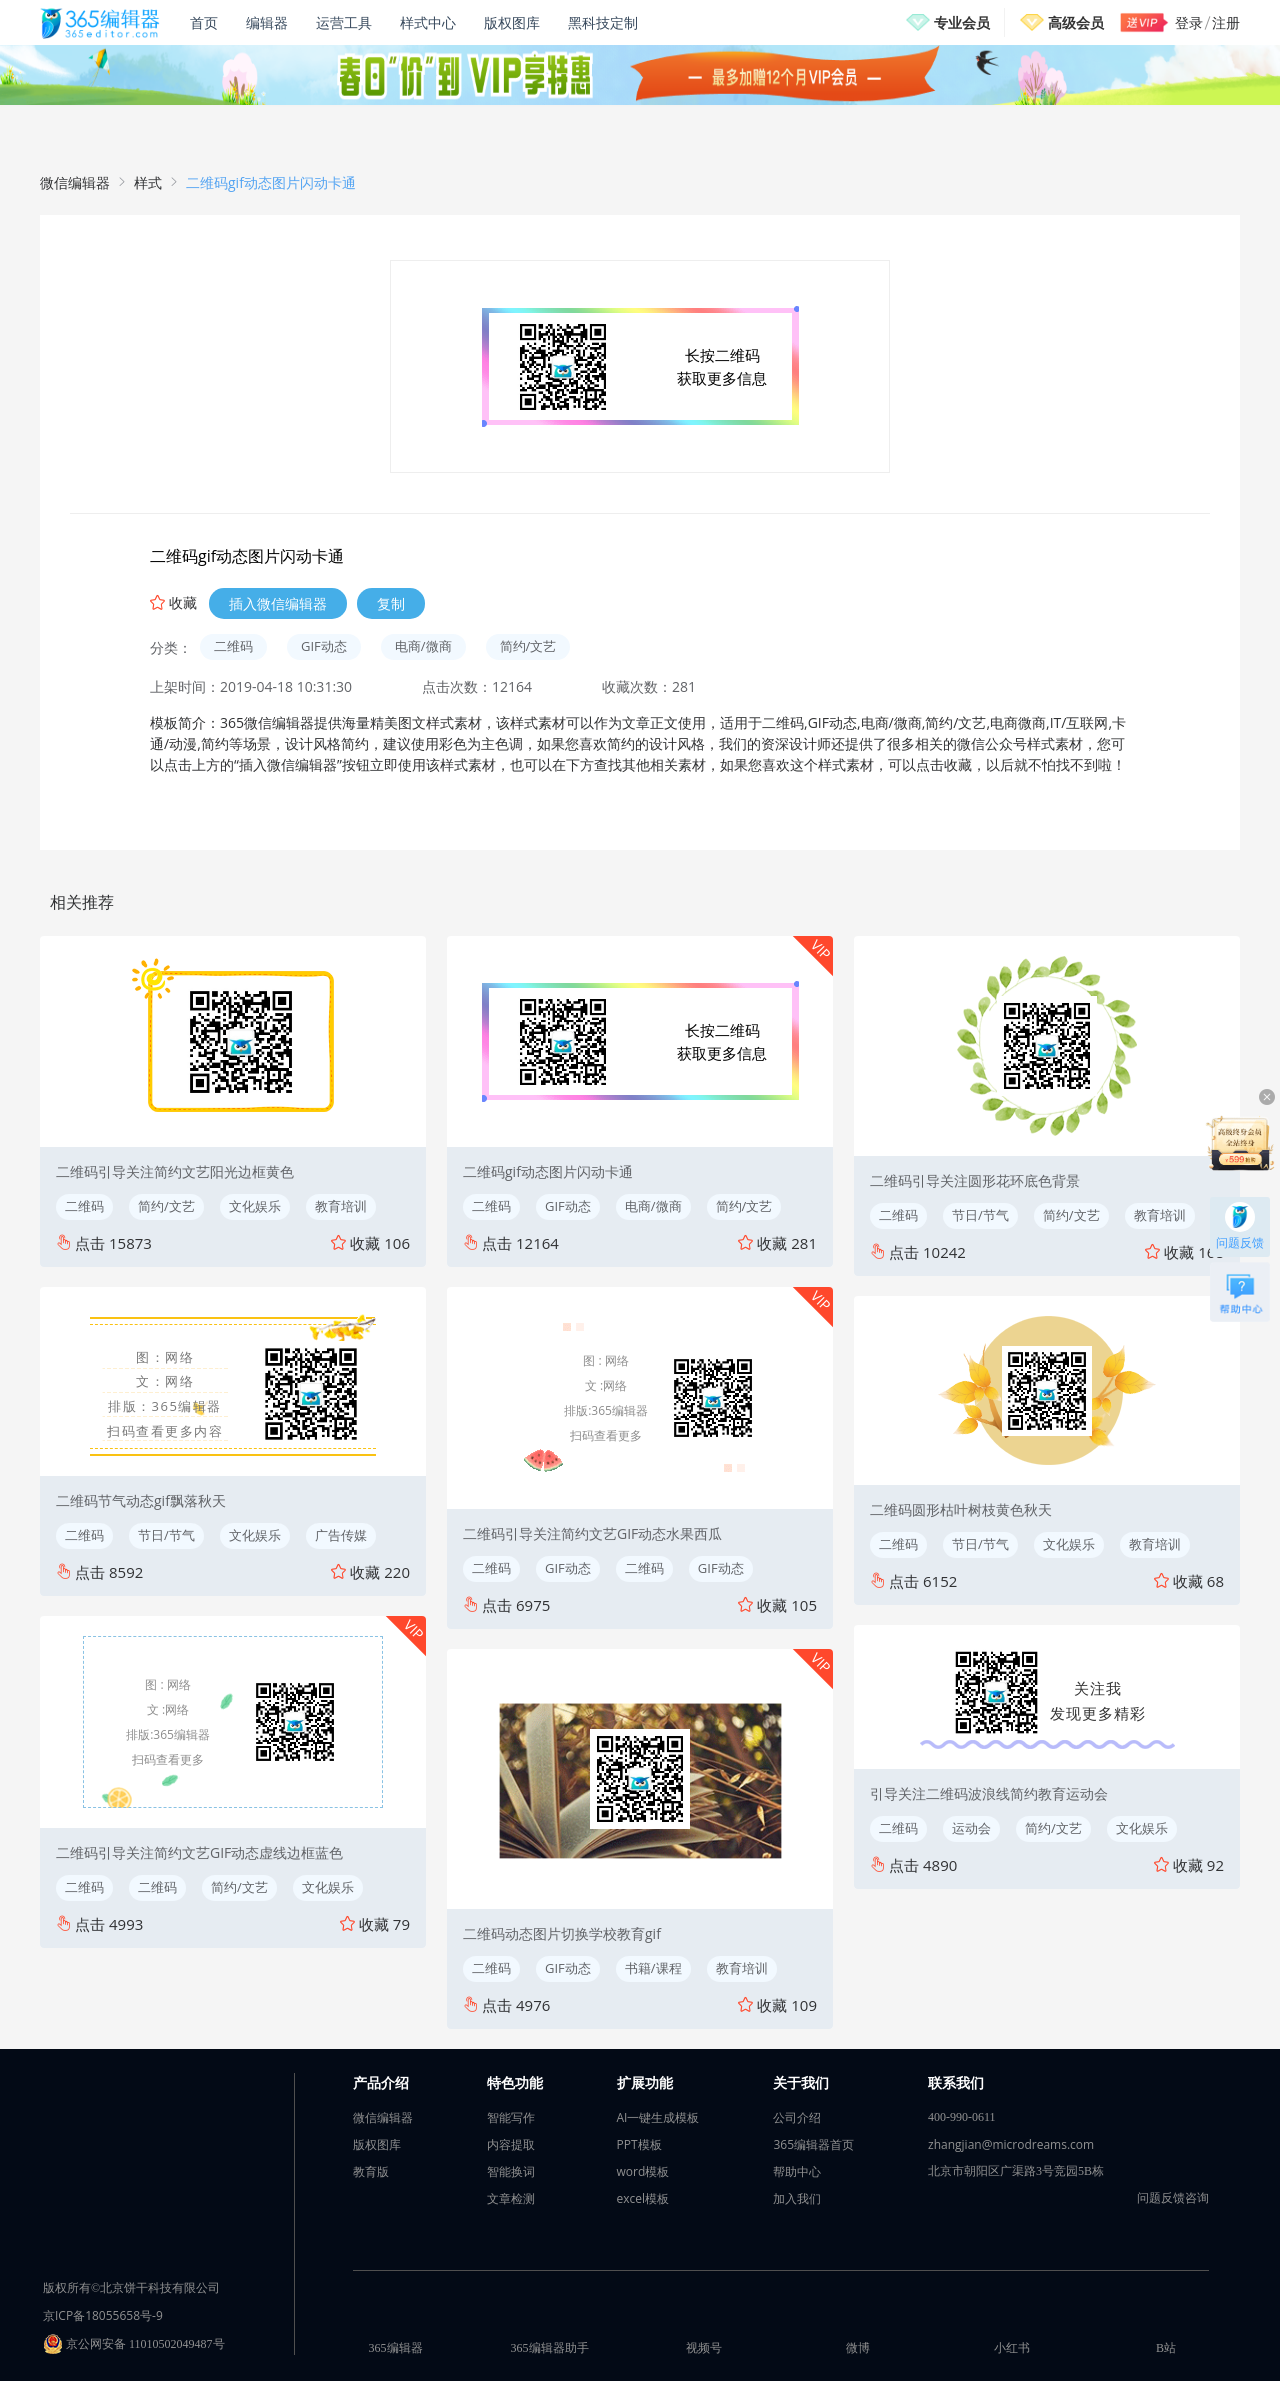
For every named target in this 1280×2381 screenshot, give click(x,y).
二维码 (233, 646)
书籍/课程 (653, 1968)
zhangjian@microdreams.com (1011, 2144)
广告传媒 (341, 1535)
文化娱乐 (255, 1206)
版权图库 (512, 22)
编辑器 (267, 22)
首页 (204, 22)
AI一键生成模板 (658, 2117)
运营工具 (344, 22)
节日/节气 (166, 1535)
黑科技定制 (603, 22)
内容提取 (511, 2144)
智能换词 (511, 2171)
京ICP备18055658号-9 (103, 2315)
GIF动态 (324, 646)
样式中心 (428, 22)
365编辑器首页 (813, 2144)
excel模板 (643, 2198)
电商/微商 (423, 646)
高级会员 (1076, 22)
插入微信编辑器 (278, 603)
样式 (148, 182)
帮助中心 (797, 2171)
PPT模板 (639, 2144)
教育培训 (341, 1206)
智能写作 (511, 2117)
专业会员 (962, 22)
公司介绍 (797, 2117)
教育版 (371, 2171)
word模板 (643, 2171)
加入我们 (797, 2198)
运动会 (971, 1828)
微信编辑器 (75, 182)
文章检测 (511, 2198)
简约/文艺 (528, 646)
